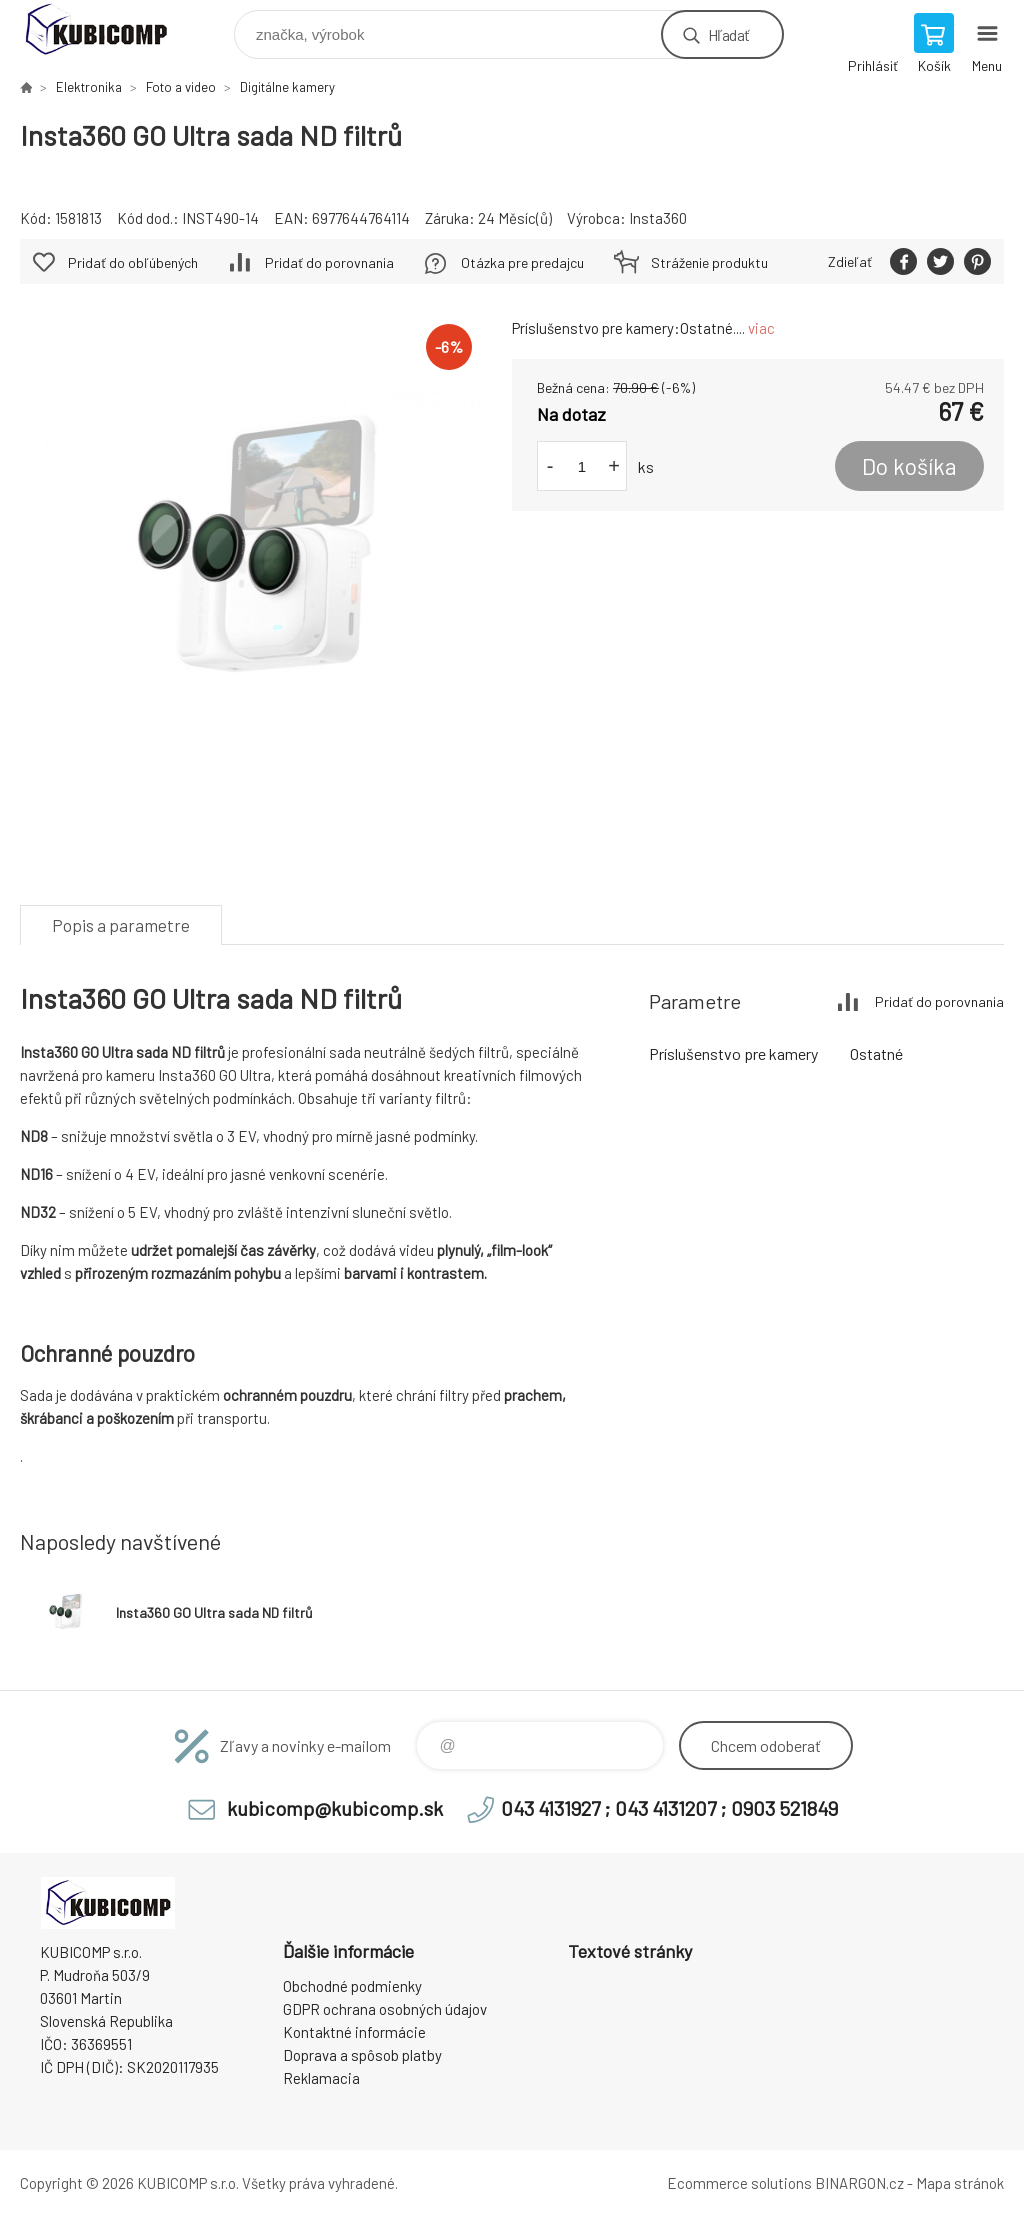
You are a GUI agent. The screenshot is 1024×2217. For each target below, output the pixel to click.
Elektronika (89, 87)
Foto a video (181, 87)
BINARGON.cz (859, 2183)
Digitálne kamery (287, 87)
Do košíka (909, 466)
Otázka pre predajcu (522, 262)
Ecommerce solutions (739, 2183)
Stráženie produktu (709, 262)
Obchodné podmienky (352, 1986)
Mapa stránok (960, 2183)
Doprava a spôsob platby (362, 2055)
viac (761, 328)
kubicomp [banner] (108, 29)
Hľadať (728, 34)
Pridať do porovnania (329, 262)
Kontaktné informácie (354, 2032)
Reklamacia (321, 2078)
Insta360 (658, 218)
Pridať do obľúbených (133, 262)
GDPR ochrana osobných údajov (385, 2009)
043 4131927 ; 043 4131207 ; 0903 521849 (669, 1808)
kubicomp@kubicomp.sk (335, 1808)
